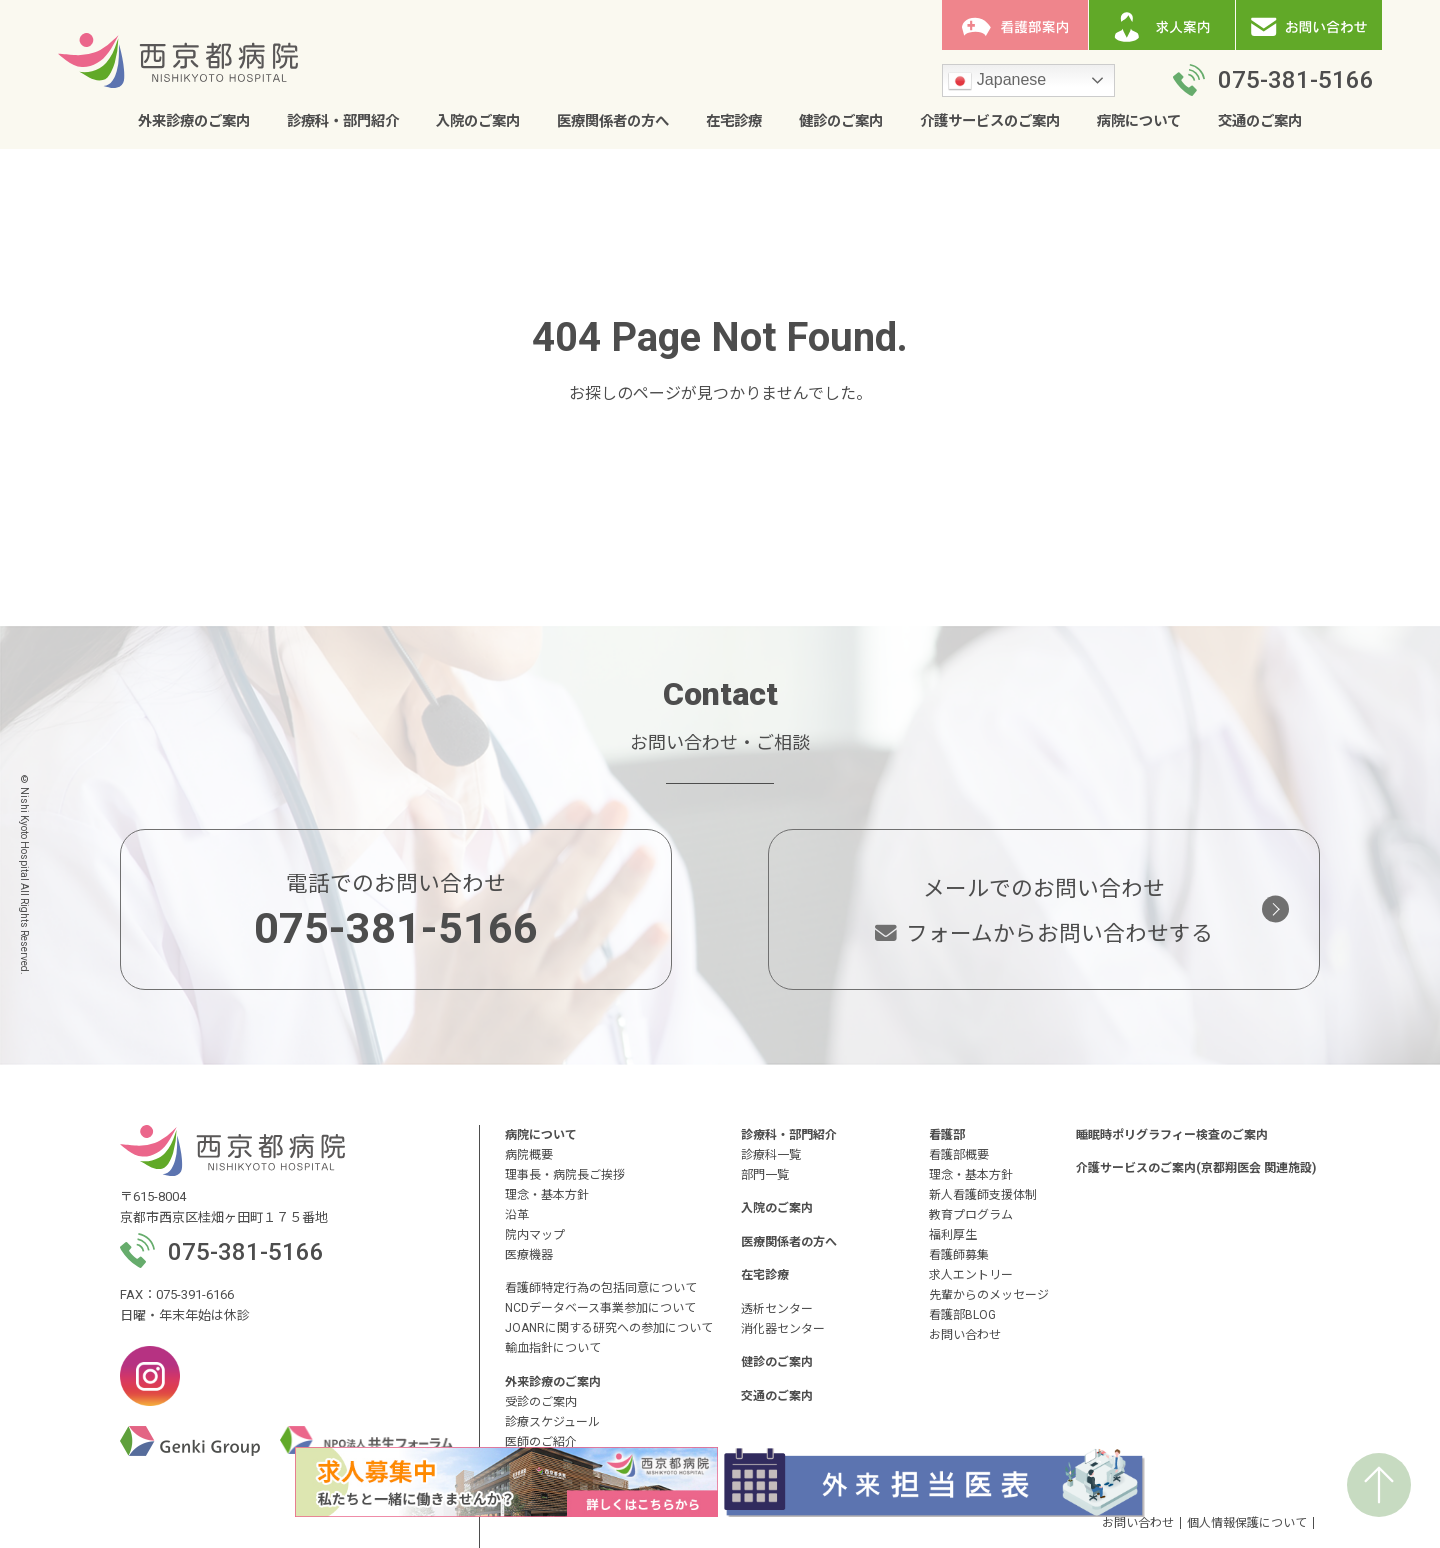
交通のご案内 (1260, 121)
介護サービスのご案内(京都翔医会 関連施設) (1196, 1168)
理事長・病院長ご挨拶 (565, 1175)
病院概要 (529, 1155)
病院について (1139, 121)
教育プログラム (971, 1215)
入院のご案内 (478, 121)
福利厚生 (953, 1235)
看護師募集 (959, 1255)
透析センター (777, 1309)
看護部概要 (959, 1155)
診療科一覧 (771, 1155)
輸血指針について (553, 1348)
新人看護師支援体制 (983, 1195)
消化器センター (783, 1329)
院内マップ (535, 1235)
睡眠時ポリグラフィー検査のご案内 (1172, 1135)
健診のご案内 (841, 121)
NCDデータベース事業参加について (600, 1308)
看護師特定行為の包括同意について (601, 1288)
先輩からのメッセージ (989, 1295)
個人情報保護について (1247, 1523)
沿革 (517, 1215)
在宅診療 (734, 121)
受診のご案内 (541, 1402)
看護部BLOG (962, 1315)
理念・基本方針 (547, 1195)
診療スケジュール (552, 1422)
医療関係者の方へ (613, 121)
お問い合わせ (965, 1335)
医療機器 (529, 1255)
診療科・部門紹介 (343, 121)
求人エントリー (971, 1275)
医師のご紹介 (541, 1442)
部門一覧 (765, 1175)
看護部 (947, 1135)
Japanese (997, 81)
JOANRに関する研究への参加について (609, 1328)
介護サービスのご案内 (990, 121)
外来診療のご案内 (194, 121)
